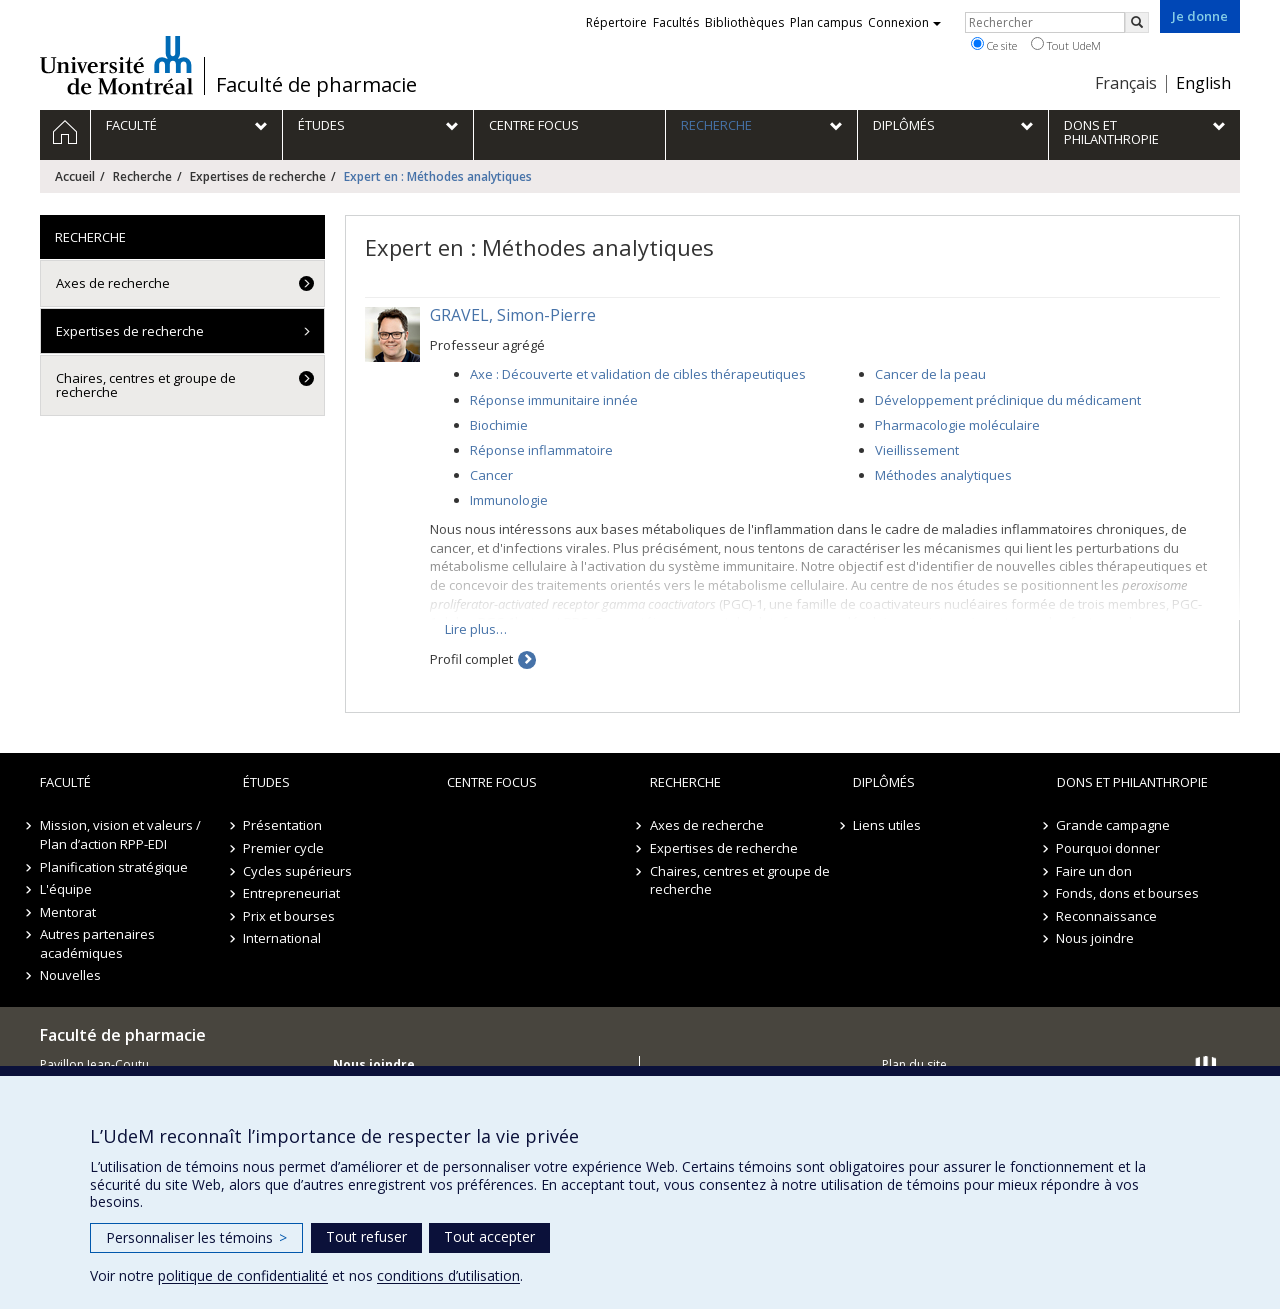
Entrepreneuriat (291, 893)
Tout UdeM (1066, 45)
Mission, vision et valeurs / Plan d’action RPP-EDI (120, 834)
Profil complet (471, 659)
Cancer (491, 475)
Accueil (75, 176)
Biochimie (499, 425)
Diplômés (884, 782)
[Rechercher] (1137, 22)
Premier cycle (283, 848)
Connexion (904, 22)
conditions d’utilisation (448, 1275)
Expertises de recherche (258, 176)
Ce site (994, 45)
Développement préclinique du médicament (1008, 400)
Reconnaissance (1107, 916)
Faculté (65, 782)
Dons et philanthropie (1132, 782)
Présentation (282, 825)
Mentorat (68, 912)
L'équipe (66, 889)
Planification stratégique (114, 867)
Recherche (142, 176)
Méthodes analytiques (943, 475)
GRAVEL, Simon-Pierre (513, 315)
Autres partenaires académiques (97, 943)
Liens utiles (887, 825)
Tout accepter (489, 1236)
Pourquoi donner (1109, 848)
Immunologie (509, 500)
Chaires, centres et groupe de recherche (146, 385)
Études (266, 782)
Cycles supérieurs (297, 871)
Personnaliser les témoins (196, 1237)
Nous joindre (1096, 938)
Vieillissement (917, 450)
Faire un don (1095, 871)
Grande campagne (1114, 825)
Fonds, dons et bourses (1128, 893)
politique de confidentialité (243, 1275)
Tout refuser (366, 1236)
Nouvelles (70, 975)
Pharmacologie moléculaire (957, 425)
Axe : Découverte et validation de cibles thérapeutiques (638, 374)
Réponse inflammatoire (541, 450)
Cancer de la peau (930, 374)
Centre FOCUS (492, 782)
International (282, 938)
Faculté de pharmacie (316, 85)
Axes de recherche (113, 283)
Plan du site (914, 1064)
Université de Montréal (116, 65)
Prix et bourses (289, 916)
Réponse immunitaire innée (554, 400)
